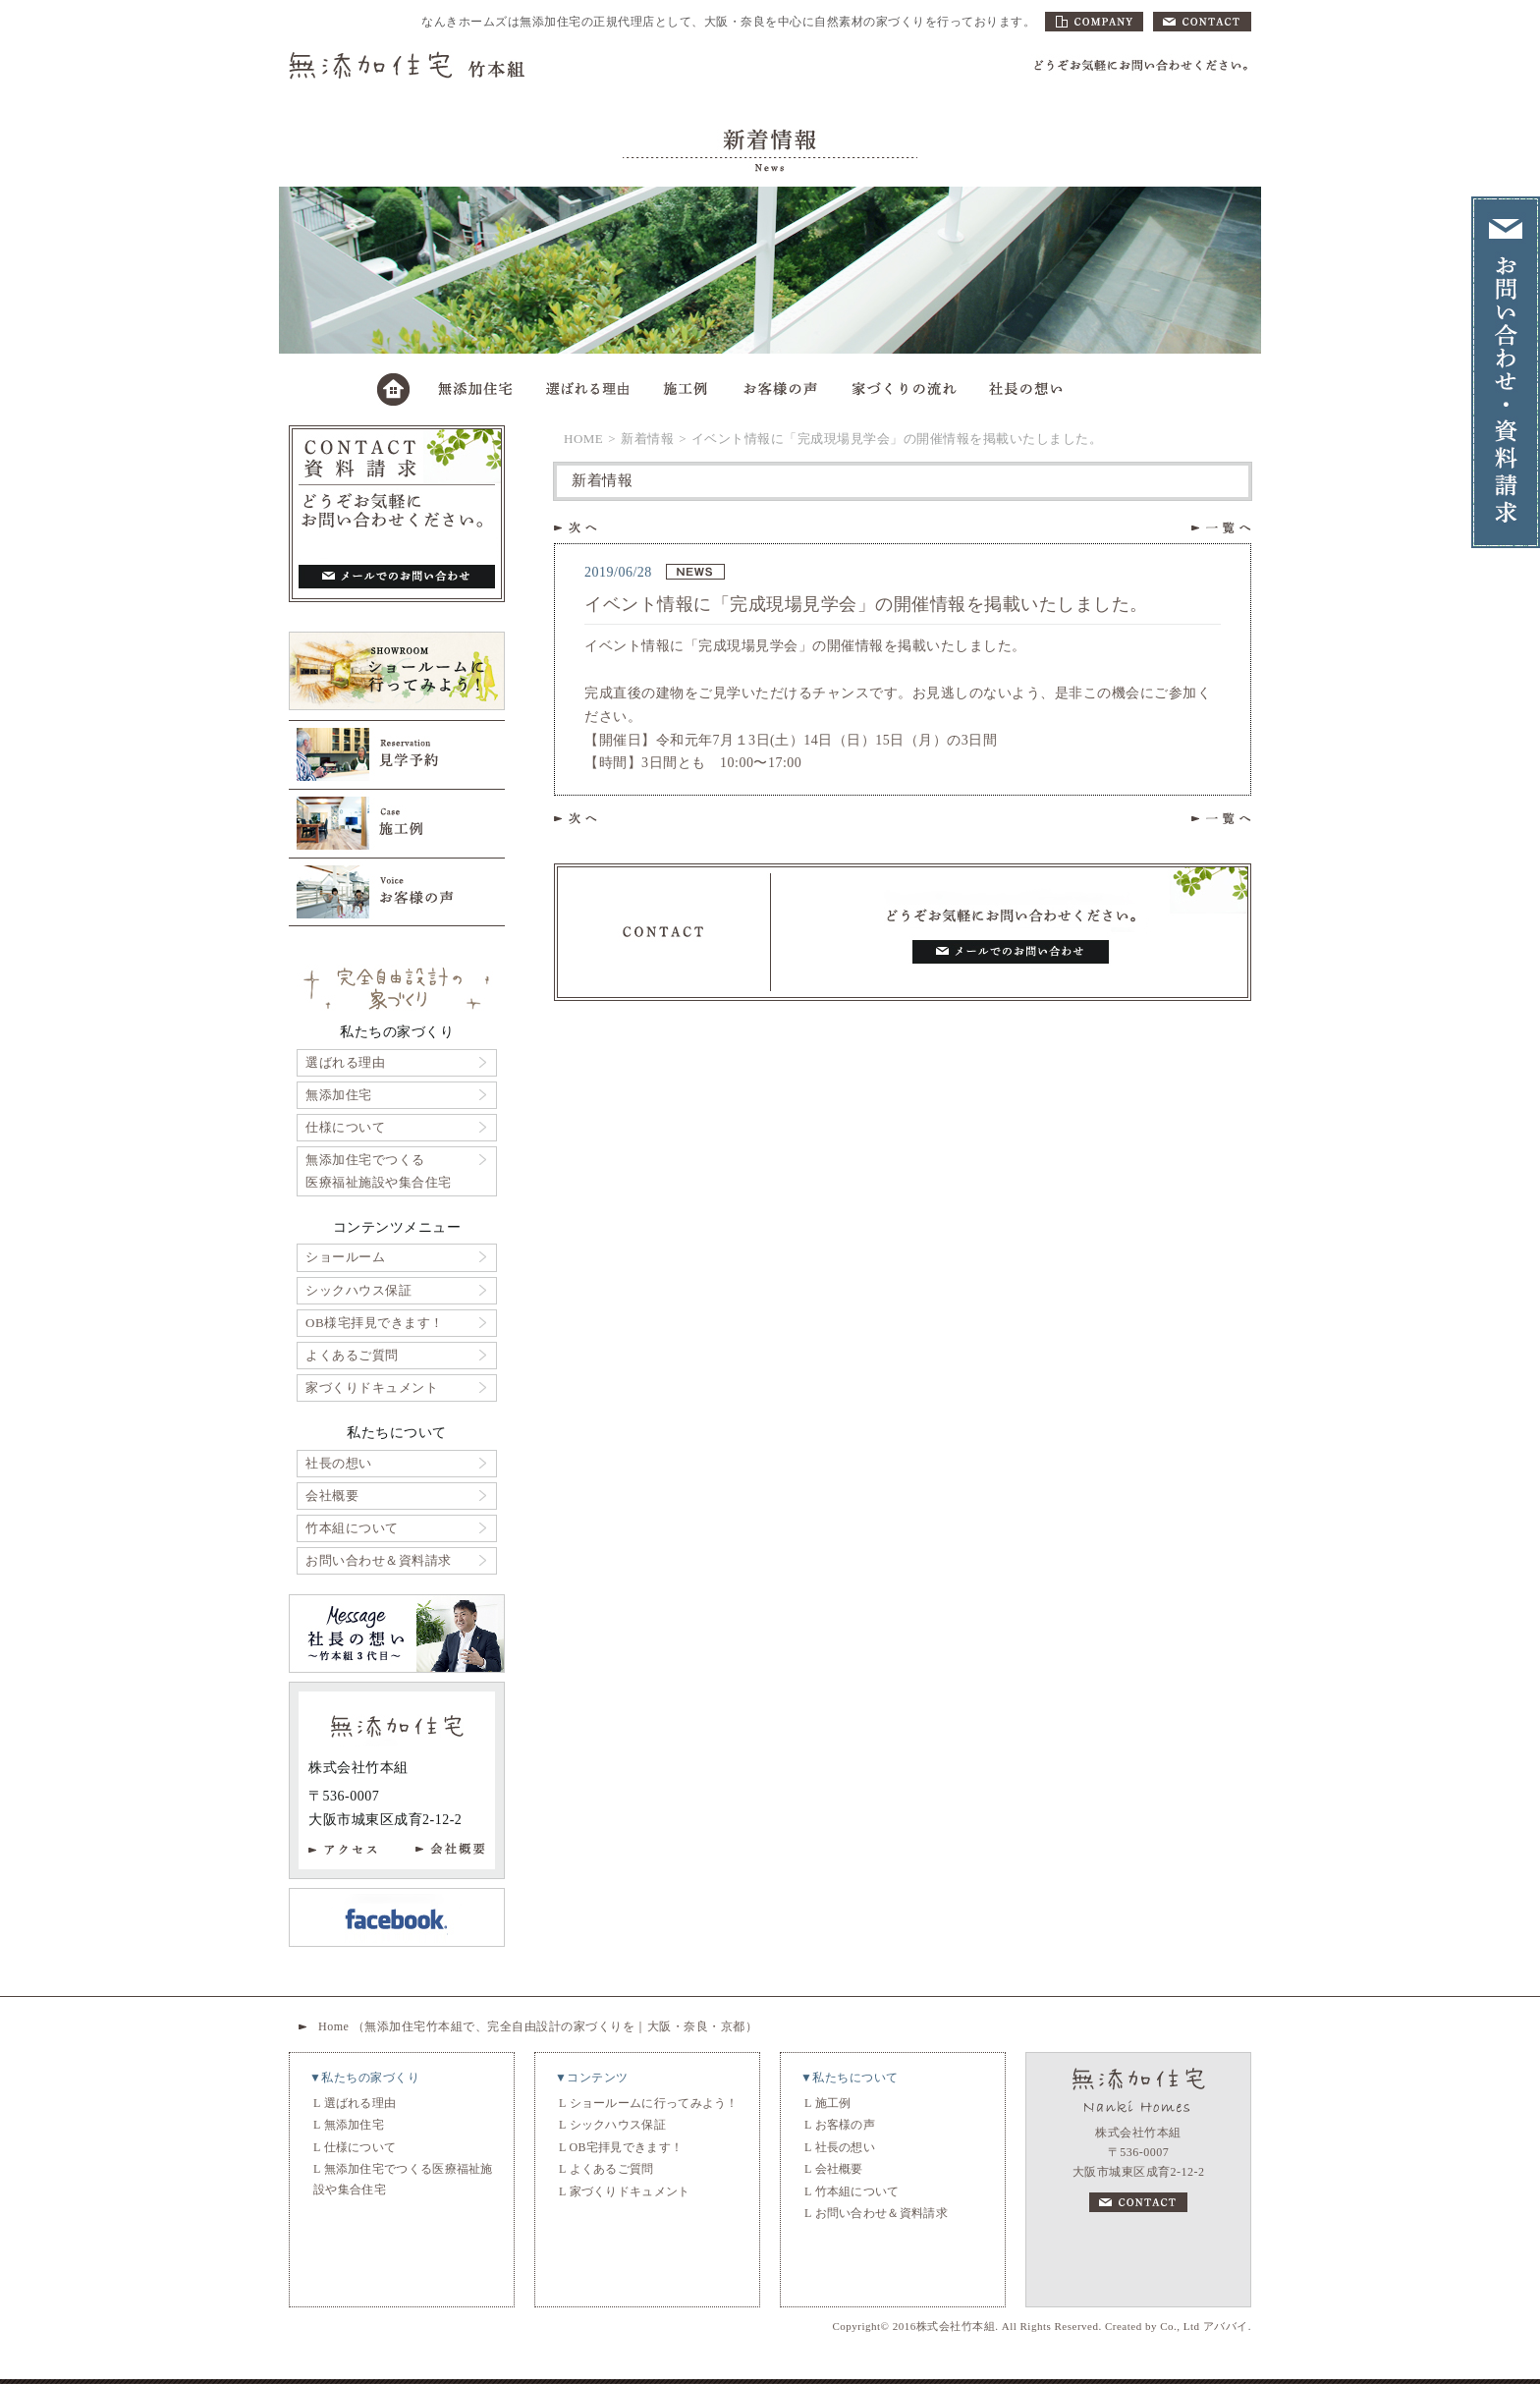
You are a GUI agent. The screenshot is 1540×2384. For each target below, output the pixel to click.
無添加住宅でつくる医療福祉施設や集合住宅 (378, 1170)
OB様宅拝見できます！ (374, 1322)
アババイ (1225, 2326)
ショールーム (345, 1256)
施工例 (833, 2103)
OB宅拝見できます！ (627, 2147)
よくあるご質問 (352, 1355)
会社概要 (331, 1495)
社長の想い (338, 1463)
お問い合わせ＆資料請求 (378, 1560)
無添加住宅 (338, 1094)
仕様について (345, 1127)
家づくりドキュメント (371, 1387)
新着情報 (647, 438)
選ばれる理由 (345, 1062)
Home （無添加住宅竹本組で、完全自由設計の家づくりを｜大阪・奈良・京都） (537, 2026)
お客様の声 (845, 2125)
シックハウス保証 (358, 1290)
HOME (583, 438)
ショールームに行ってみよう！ (654, 2103)
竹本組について (352, 1528)
